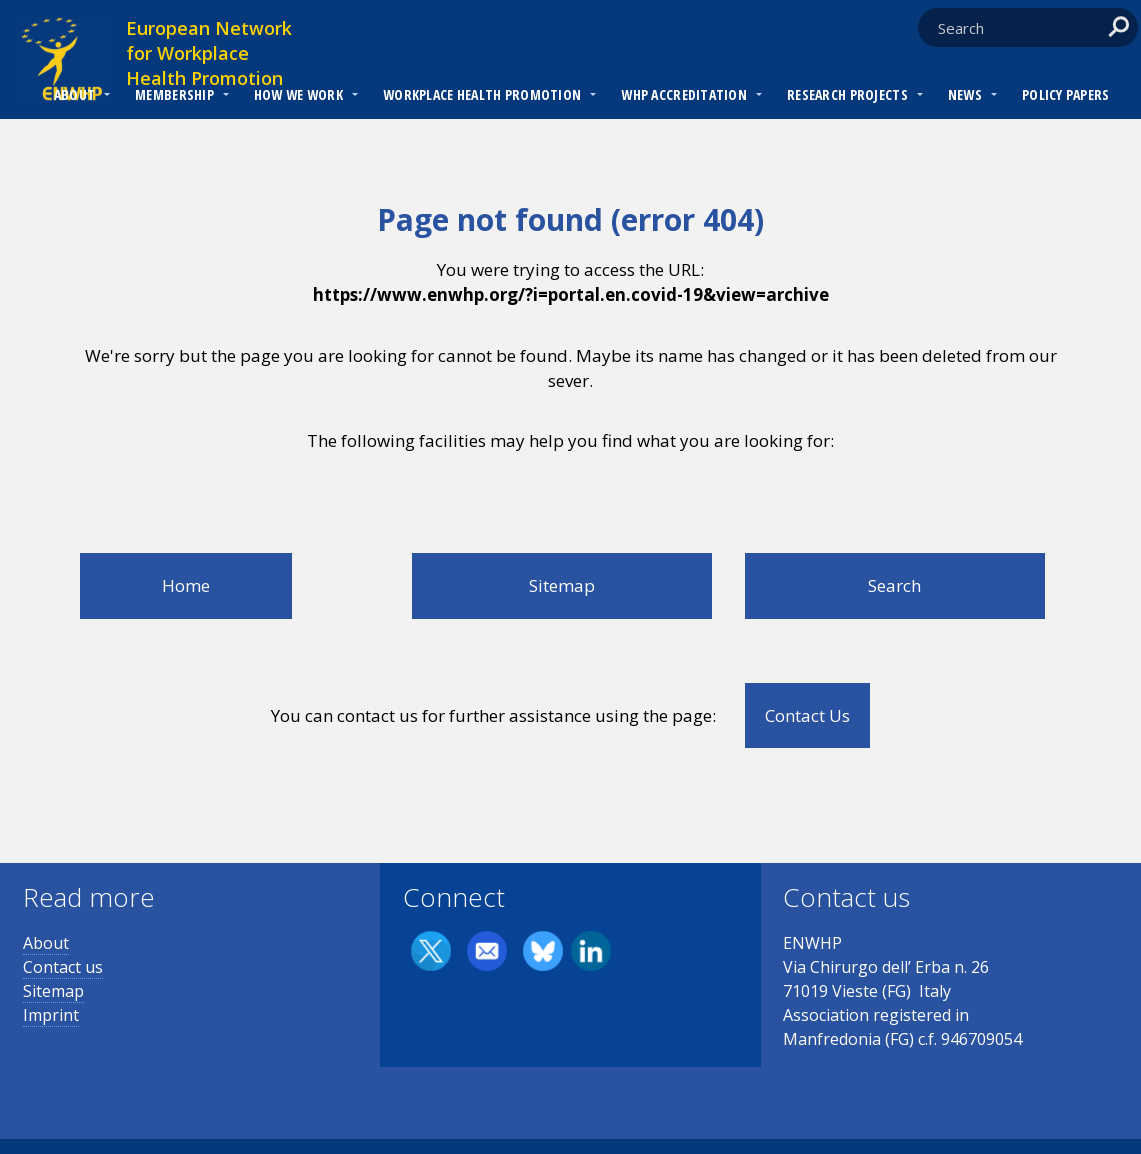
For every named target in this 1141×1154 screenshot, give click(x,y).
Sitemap (562, 585)
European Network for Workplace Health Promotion (209, 53)
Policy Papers (1066, 94)
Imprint (51, 1015)
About (74, 94)
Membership (174, 94)
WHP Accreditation (684, 94)
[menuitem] (74, 97)
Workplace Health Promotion (482, 94)
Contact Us (807, 715)
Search (894, 585)
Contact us (63, 967)
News (965, 94)
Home (186, 585)
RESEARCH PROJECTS (847, 94)
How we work (298, 94)
